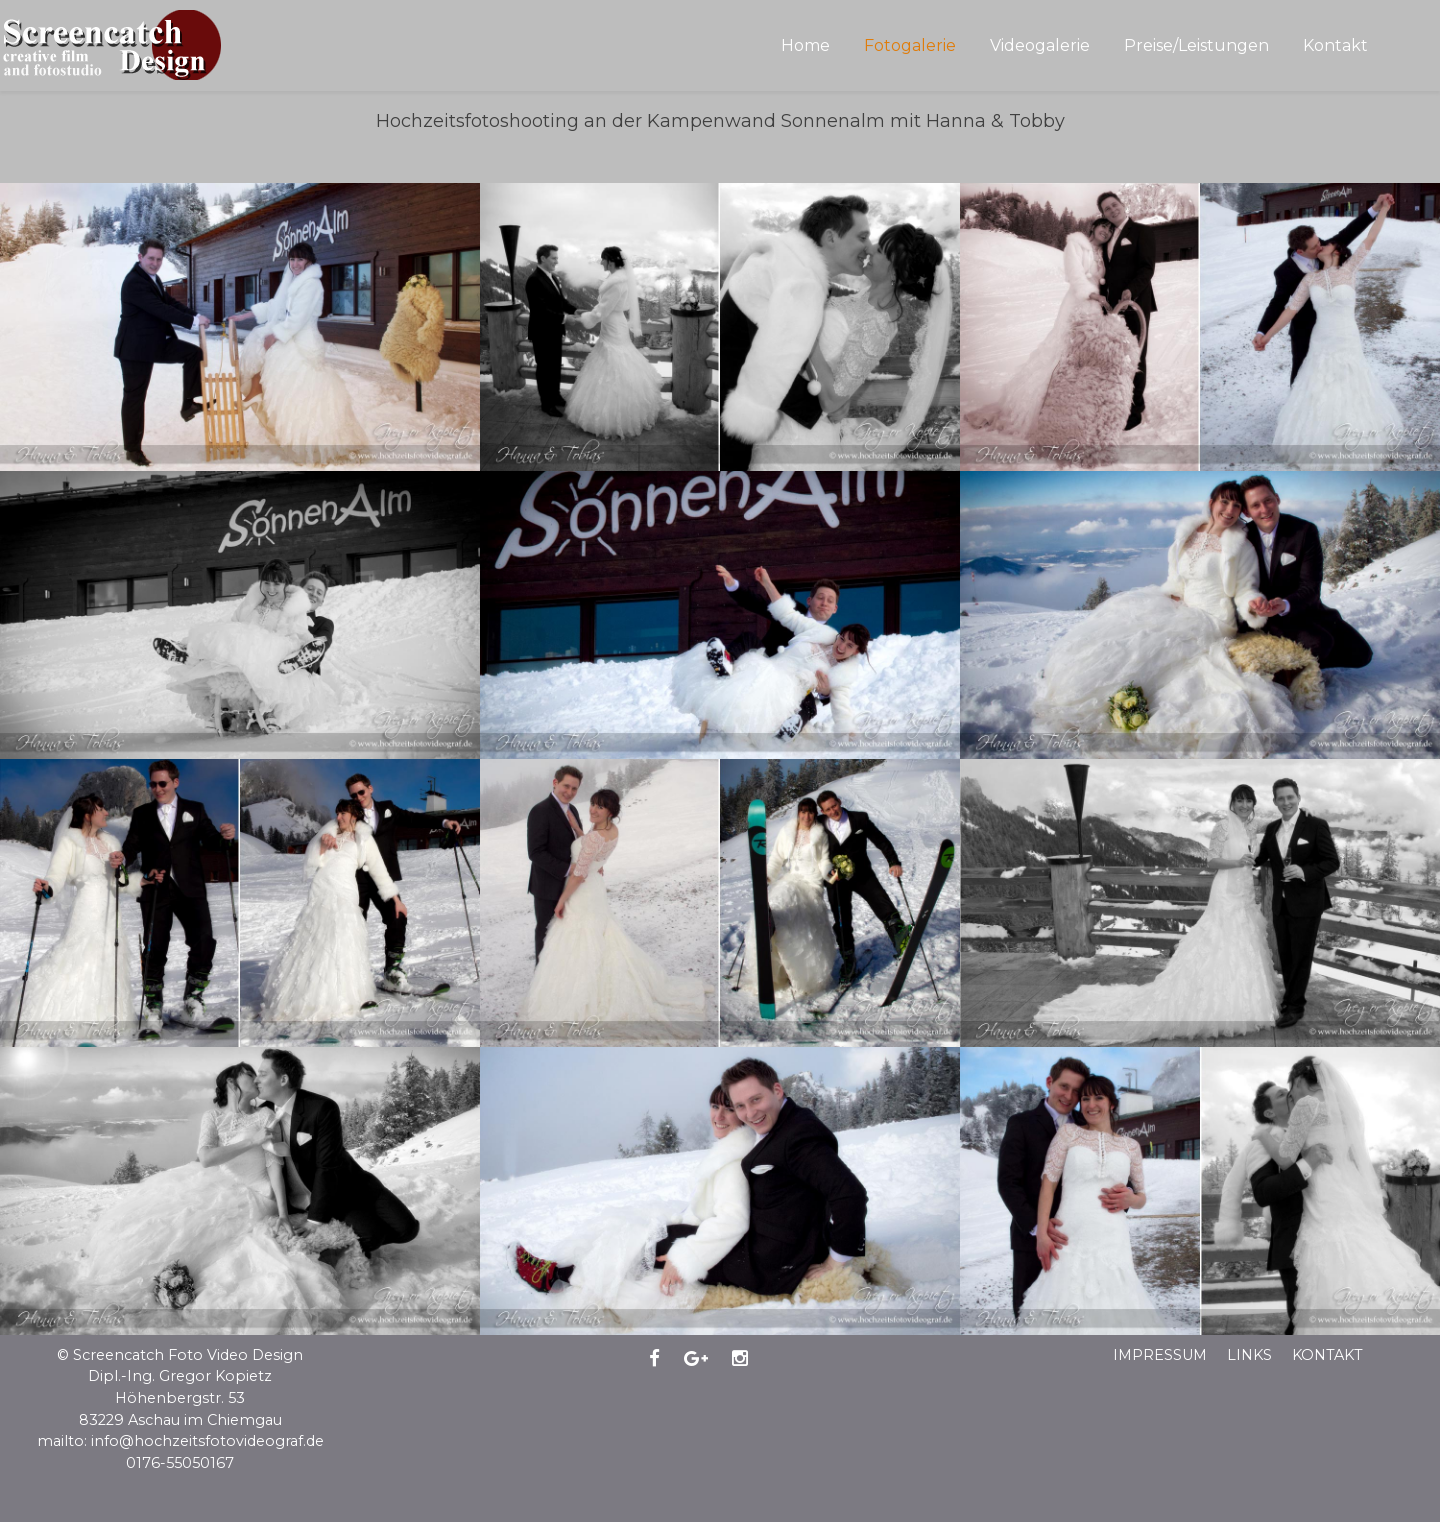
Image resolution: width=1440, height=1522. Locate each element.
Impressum (1160, 1355)
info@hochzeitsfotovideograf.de (207, 1441)
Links (1249, 1355)
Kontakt (1327, 1355)
